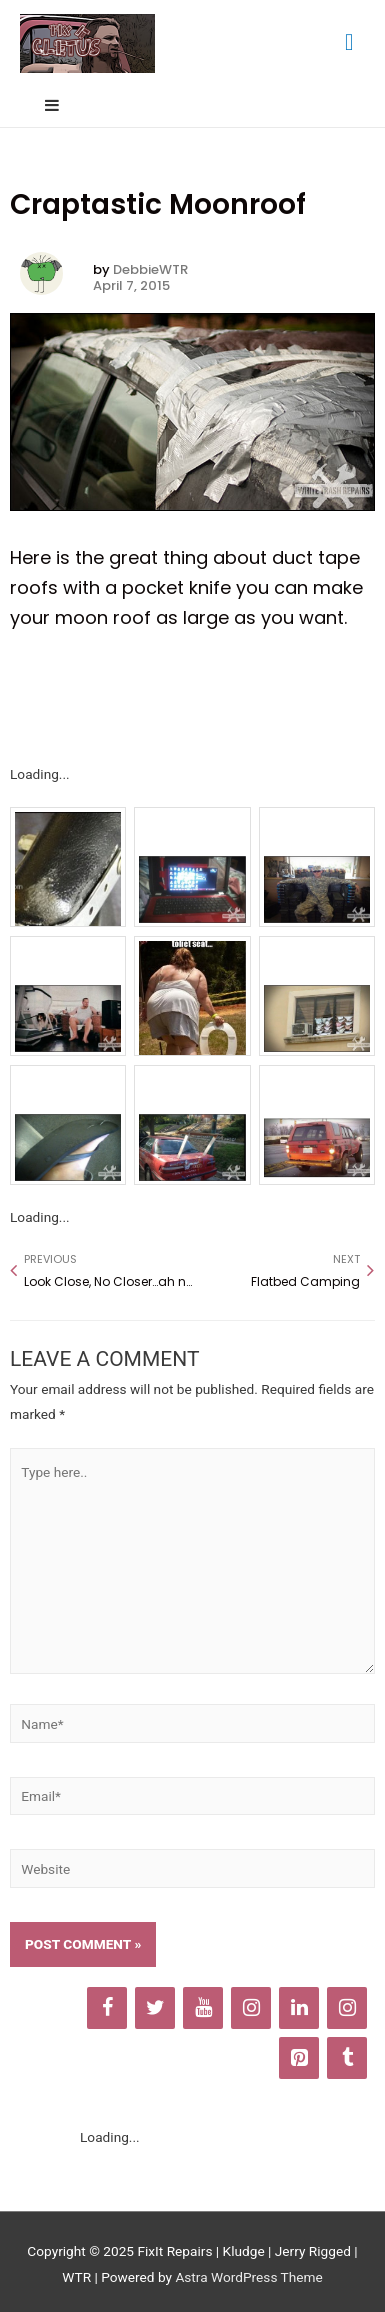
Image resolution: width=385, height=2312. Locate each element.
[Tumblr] (347, 2058)
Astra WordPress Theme (248, 2277)
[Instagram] (251, 2008)
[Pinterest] (299, 2058)
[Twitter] (155, 2008)
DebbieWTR (150, 270)
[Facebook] (107, 2008)
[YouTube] (203, 2008)
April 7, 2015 (131, 286)
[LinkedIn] (299, 2008)
